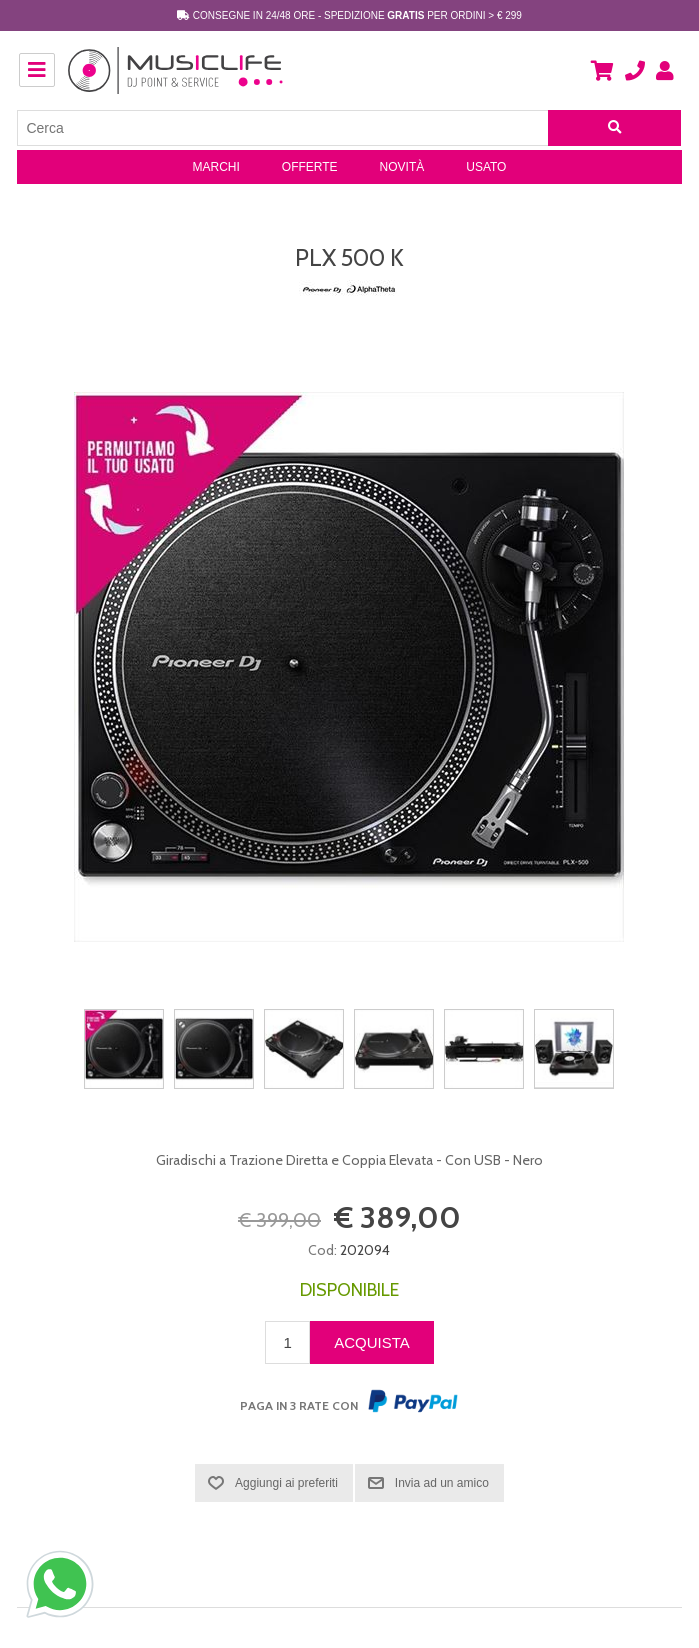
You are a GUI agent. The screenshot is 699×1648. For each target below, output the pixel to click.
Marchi (216, 167)
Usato (486, 167)
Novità (402, 167)
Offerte (310, 167)
